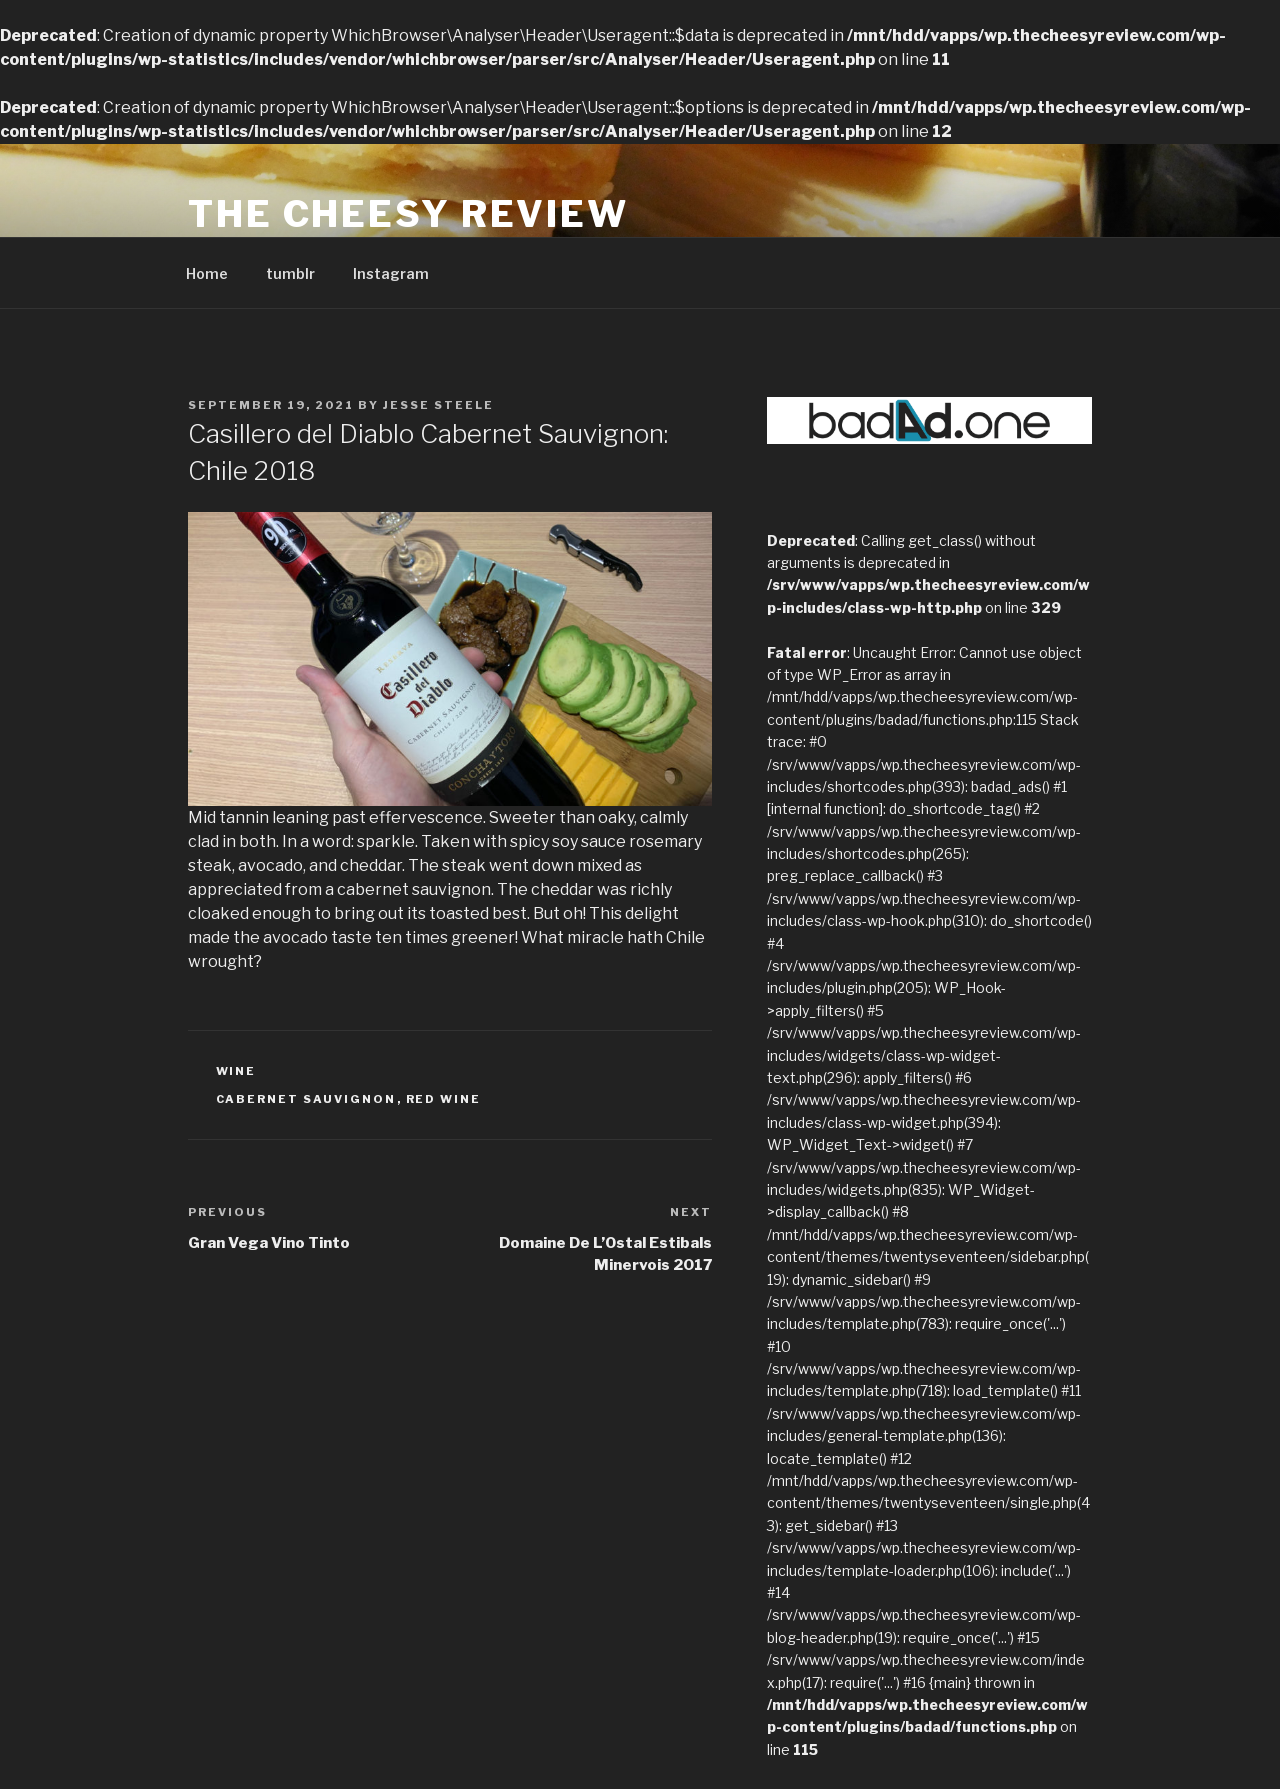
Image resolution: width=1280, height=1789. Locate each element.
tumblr (290, 273)
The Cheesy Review (408, 214)
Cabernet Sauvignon (306, 1099)
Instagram (391, 273)
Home (207, 273)
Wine (236, 1071)
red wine (444, 1099)
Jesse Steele (438, 405)
